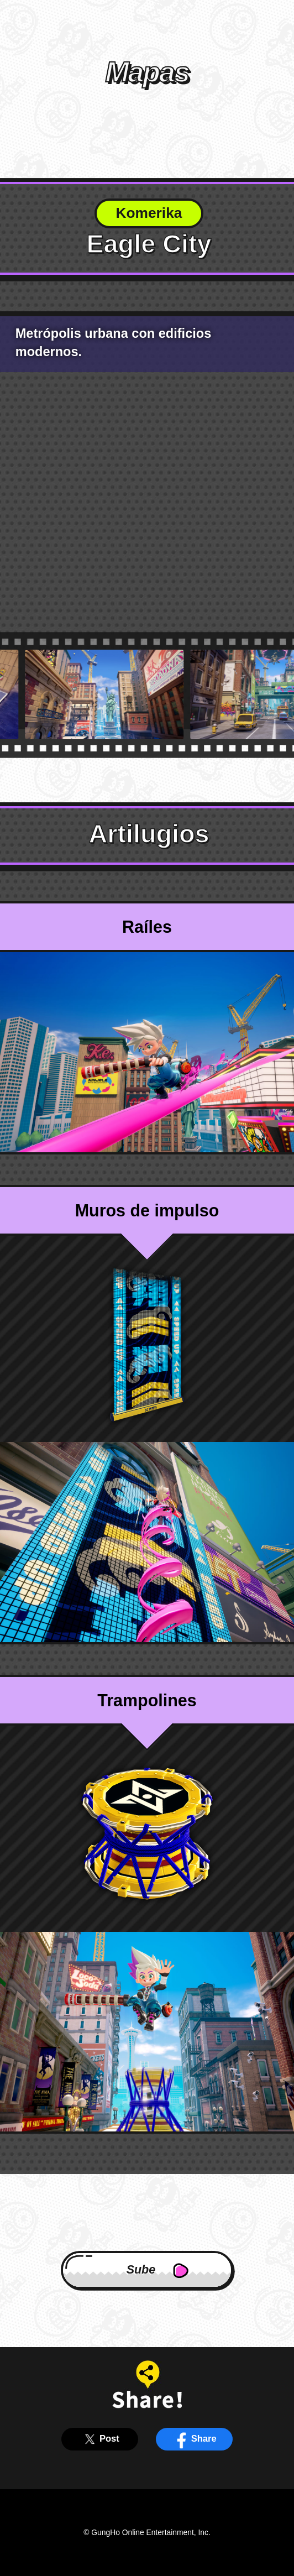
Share (194, 2439)
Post (99, 2439)
